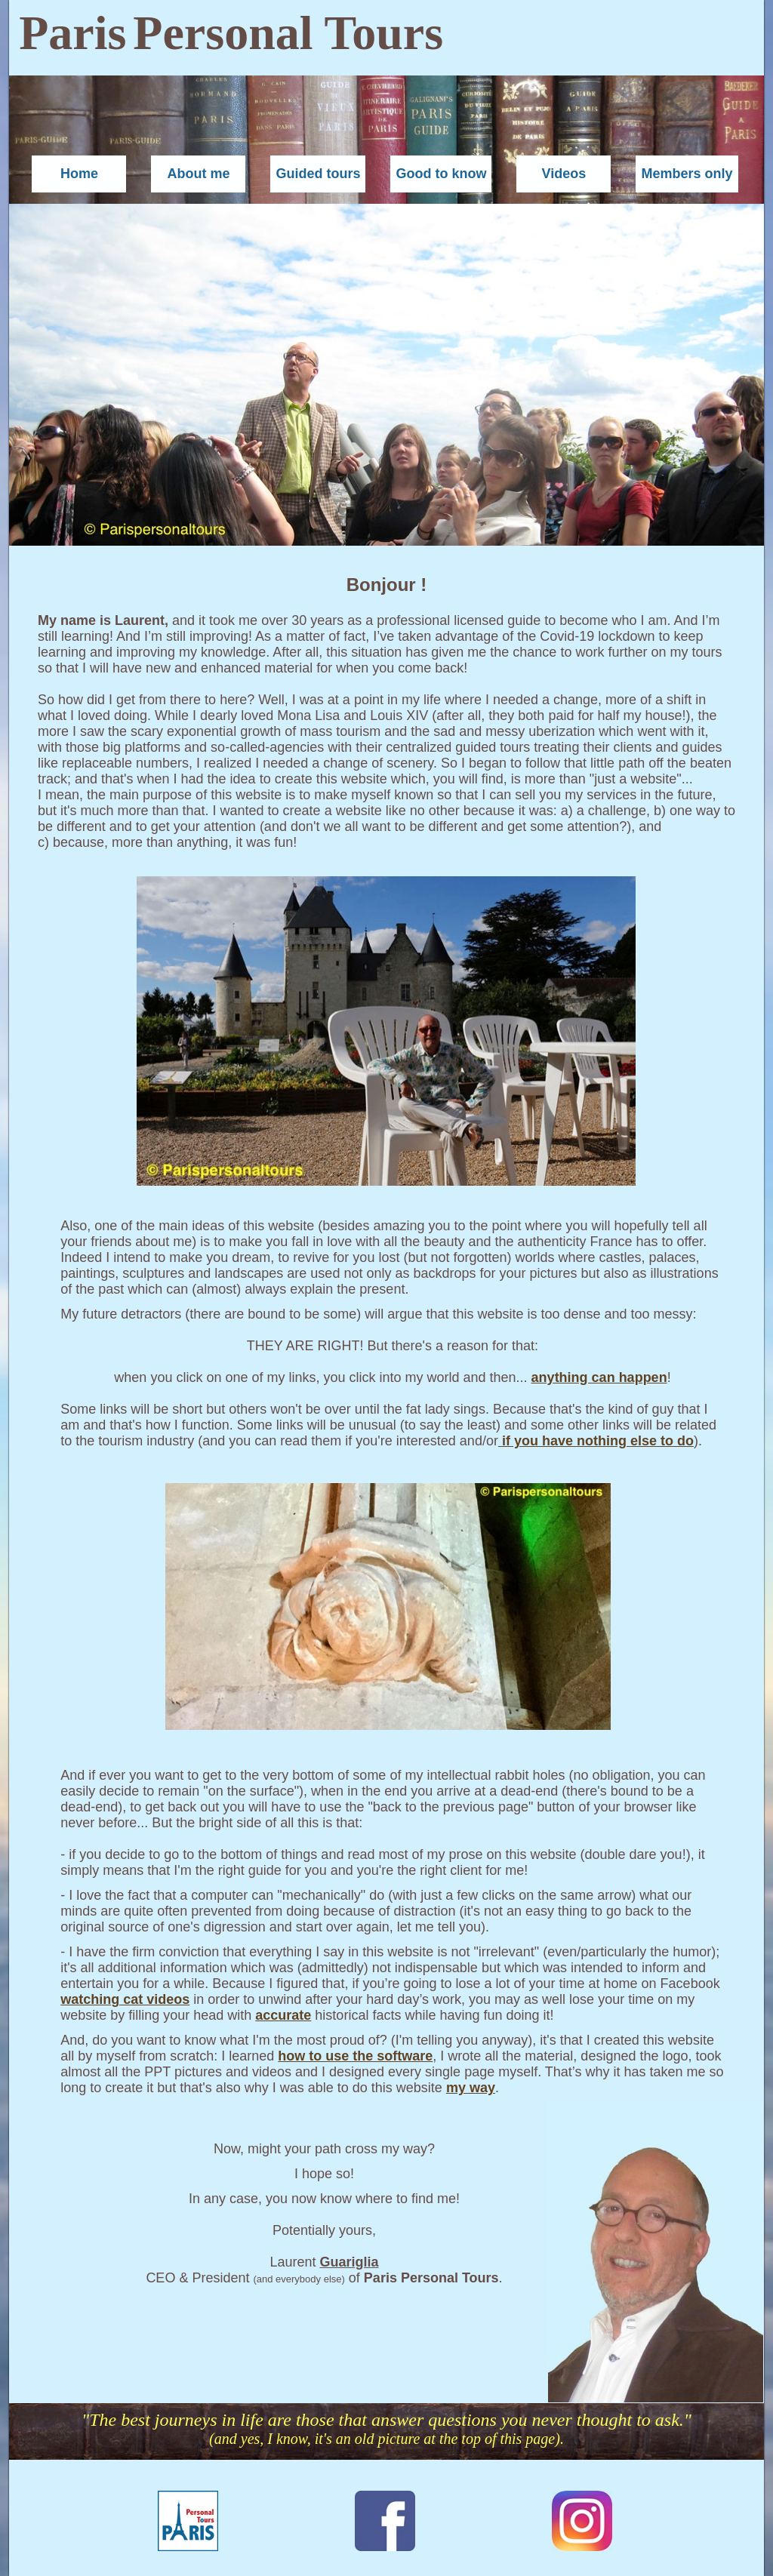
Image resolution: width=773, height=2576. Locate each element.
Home (79, 173)
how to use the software (355, 2056)
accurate (283, 2015)
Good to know (441, 173)
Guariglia (349, 2262)
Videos (564, 173)
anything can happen (599, 1377)
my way (470, 2087)
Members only (686, 173)
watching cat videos (124, 1999)
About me (198, 173)
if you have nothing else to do (598, 1440)
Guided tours (318, 173)
